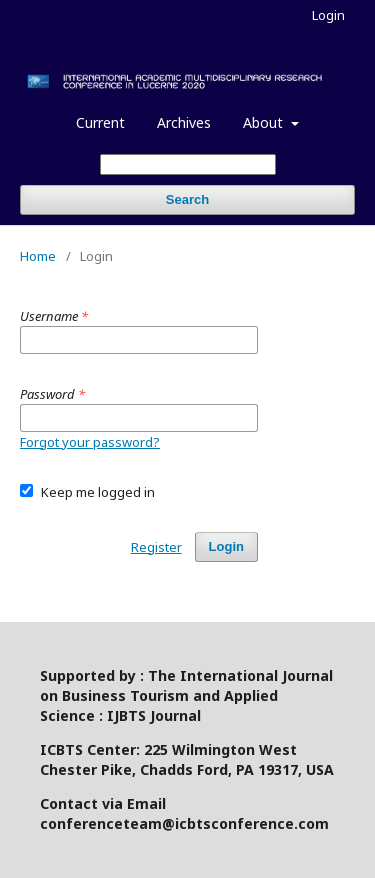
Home (38, 256)
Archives (184, 122)
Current (100, 122)
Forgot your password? (90, 442)
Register (156, 547)
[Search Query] (188, 164)
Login (328, 15)
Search (187, 199)
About (265, 122)
